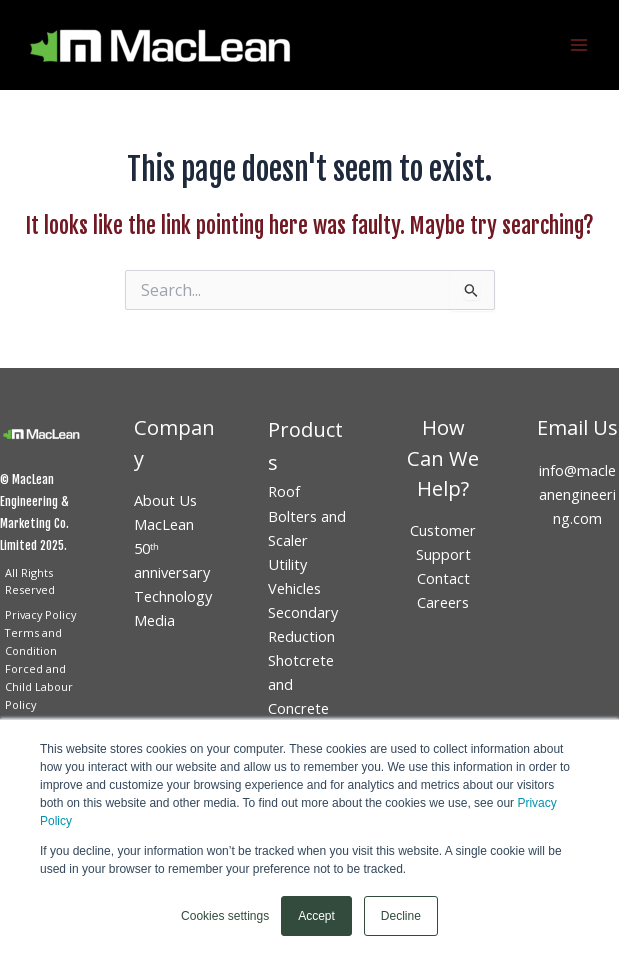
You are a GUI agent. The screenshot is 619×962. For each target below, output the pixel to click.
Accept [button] (316, 916)
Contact (443, 578)
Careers (443, 602)
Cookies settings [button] (225, 916)
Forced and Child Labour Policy (39, 686)
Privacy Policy (40, 614)
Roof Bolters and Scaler (307, 515)
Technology (173, 596)
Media (154, 620)
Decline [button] (401, 916)
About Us (165, 500)
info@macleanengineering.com (577, 494)
